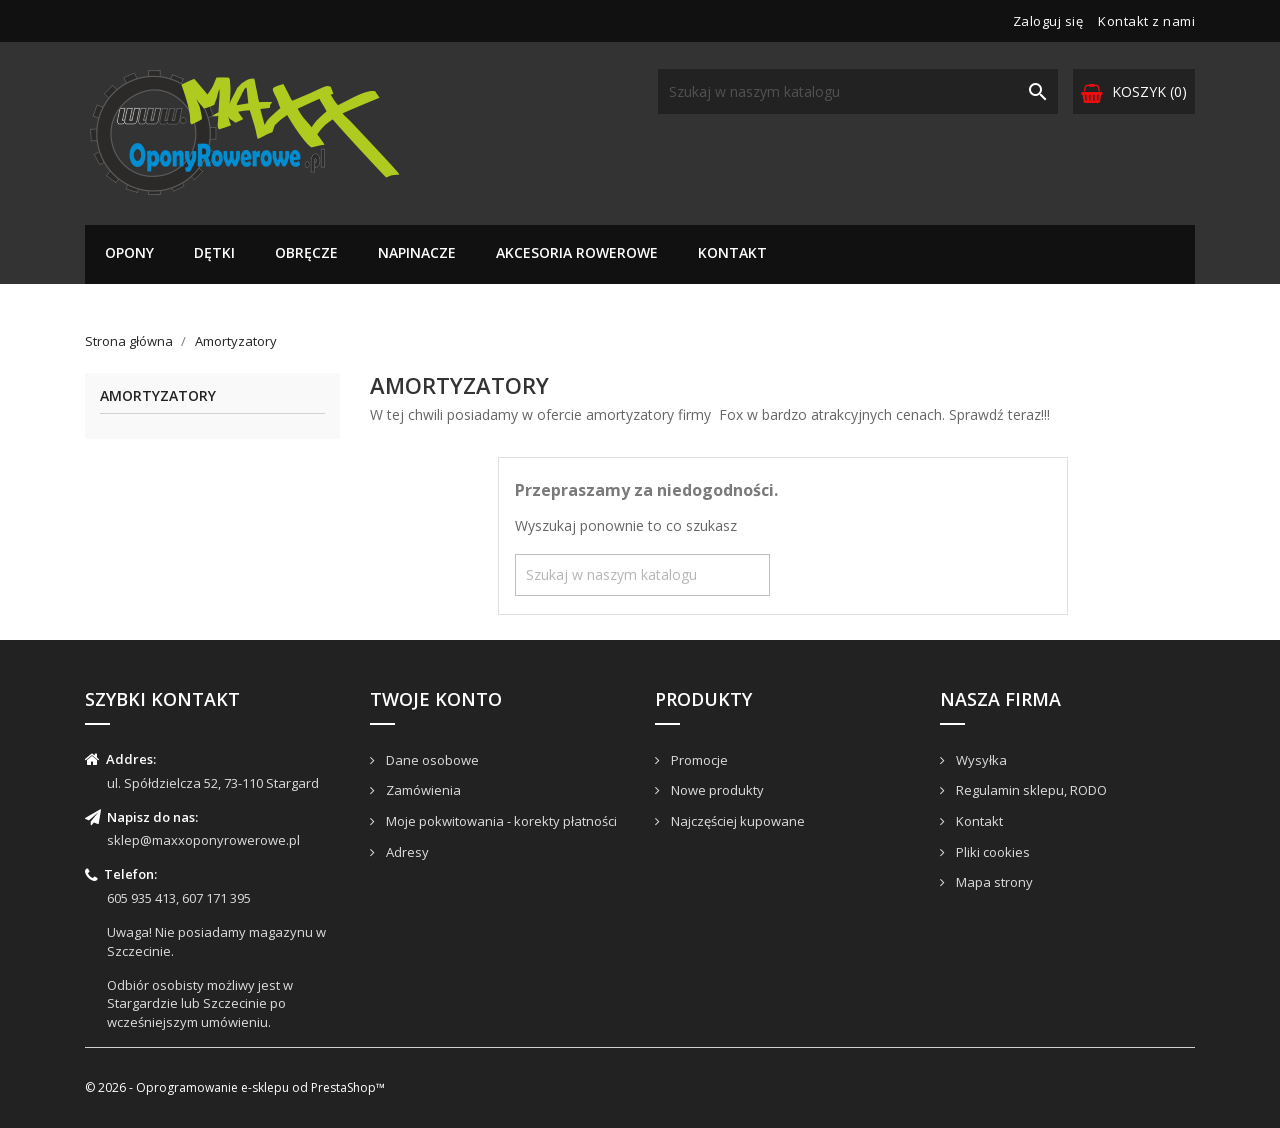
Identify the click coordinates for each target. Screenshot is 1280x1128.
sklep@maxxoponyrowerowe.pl (203, 840)
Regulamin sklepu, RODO (1030, 790)
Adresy (406, 852)
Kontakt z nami (1146, 21)
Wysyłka (980, 760)
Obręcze (306, 252)
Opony (129, 252)
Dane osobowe (431, 760)
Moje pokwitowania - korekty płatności (500, 821)
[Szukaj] (858, 91)
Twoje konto (436, 699)
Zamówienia (422, 790)
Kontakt (732, 252)
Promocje (698, 760)
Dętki (214, 252)
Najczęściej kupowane (736, 821)
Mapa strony (993, 882)
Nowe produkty (716, 790)
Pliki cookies (991, 852)
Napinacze (417, 252)
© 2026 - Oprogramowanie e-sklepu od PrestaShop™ (235, 1087)
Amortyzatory (158, 396)
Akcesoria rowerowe (577, 252)
